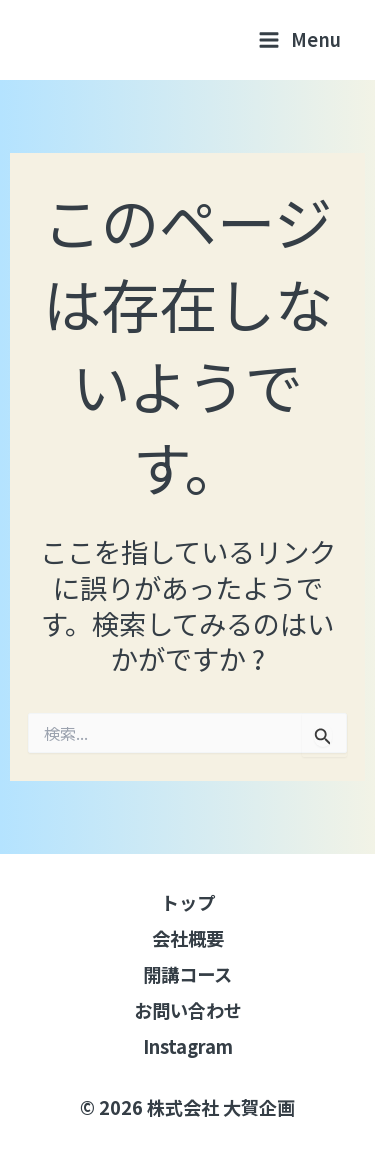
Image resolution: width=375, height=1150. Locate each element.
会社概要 (188, 938)
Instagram (188, 1046)
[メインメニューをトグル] (300, 39)
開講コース (187, 974)
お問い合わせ (188, 1010)
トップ (188, 902)
